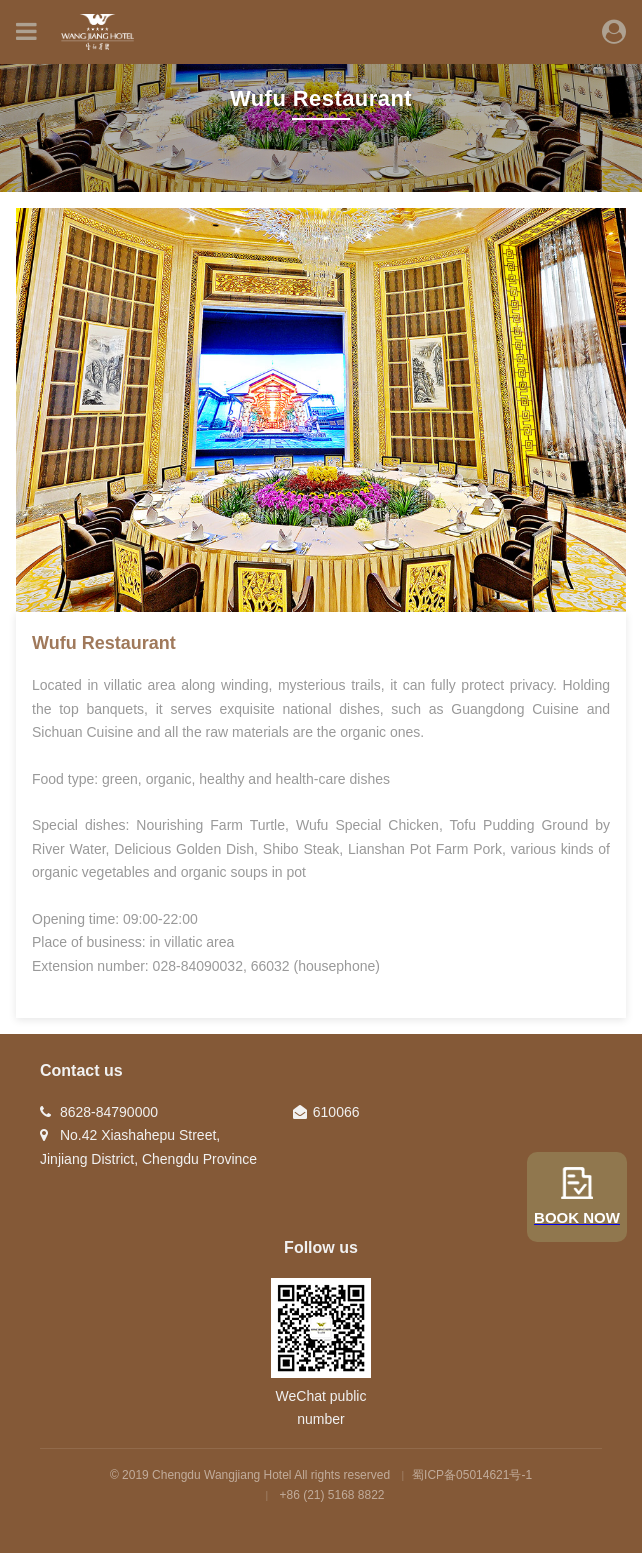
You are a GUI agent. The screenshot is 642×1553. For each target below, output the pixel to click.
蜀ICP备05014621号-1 (472, 1475)
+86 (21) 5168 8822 (332, 1495)
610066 (336, 1112)
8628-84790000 (109, 1112)
